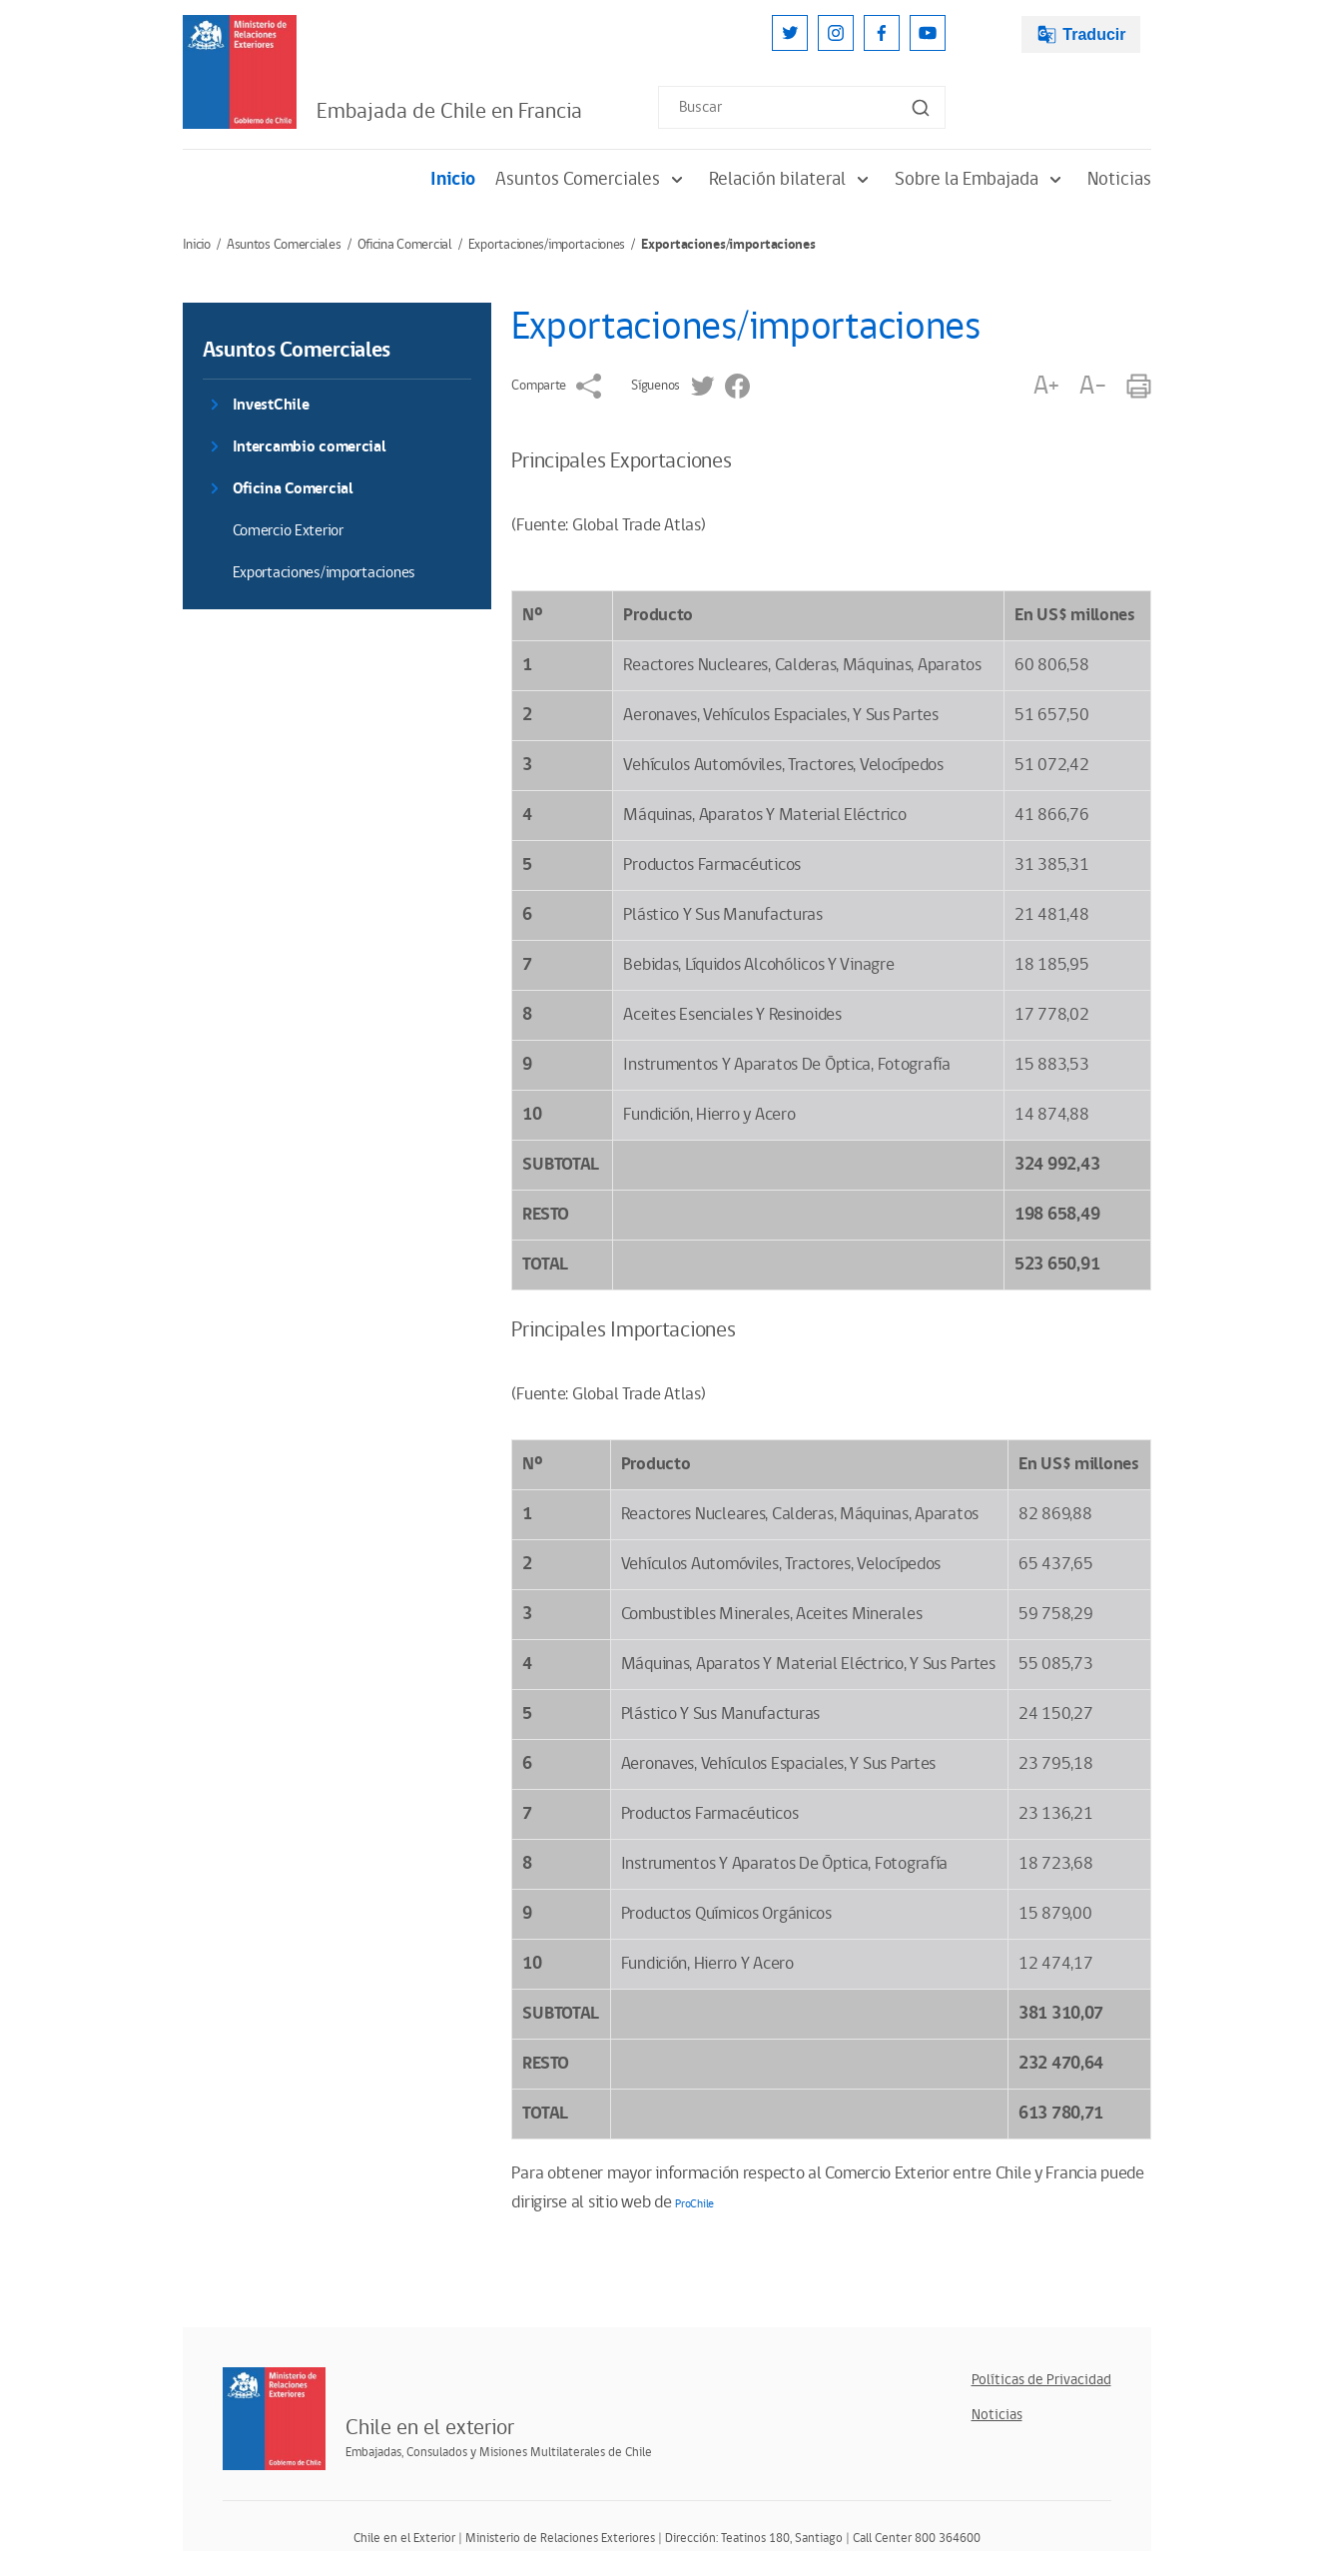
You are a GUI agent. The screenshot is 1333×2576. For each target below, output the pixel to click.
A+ (1046, 386)
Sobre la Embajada (981, 179)
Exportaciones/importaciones (546, 245)
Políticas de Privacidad (1041, 2379)
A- (1092, 386)
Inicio (452, 179)
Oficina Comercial (404, 245)
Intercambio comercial (309, 446)
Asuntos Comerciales (592, 179)
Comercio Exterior (288, 530)
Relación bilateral (792, 179)
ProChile (694, 2203)
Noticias (1119, 179)
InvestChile (271, 405)
